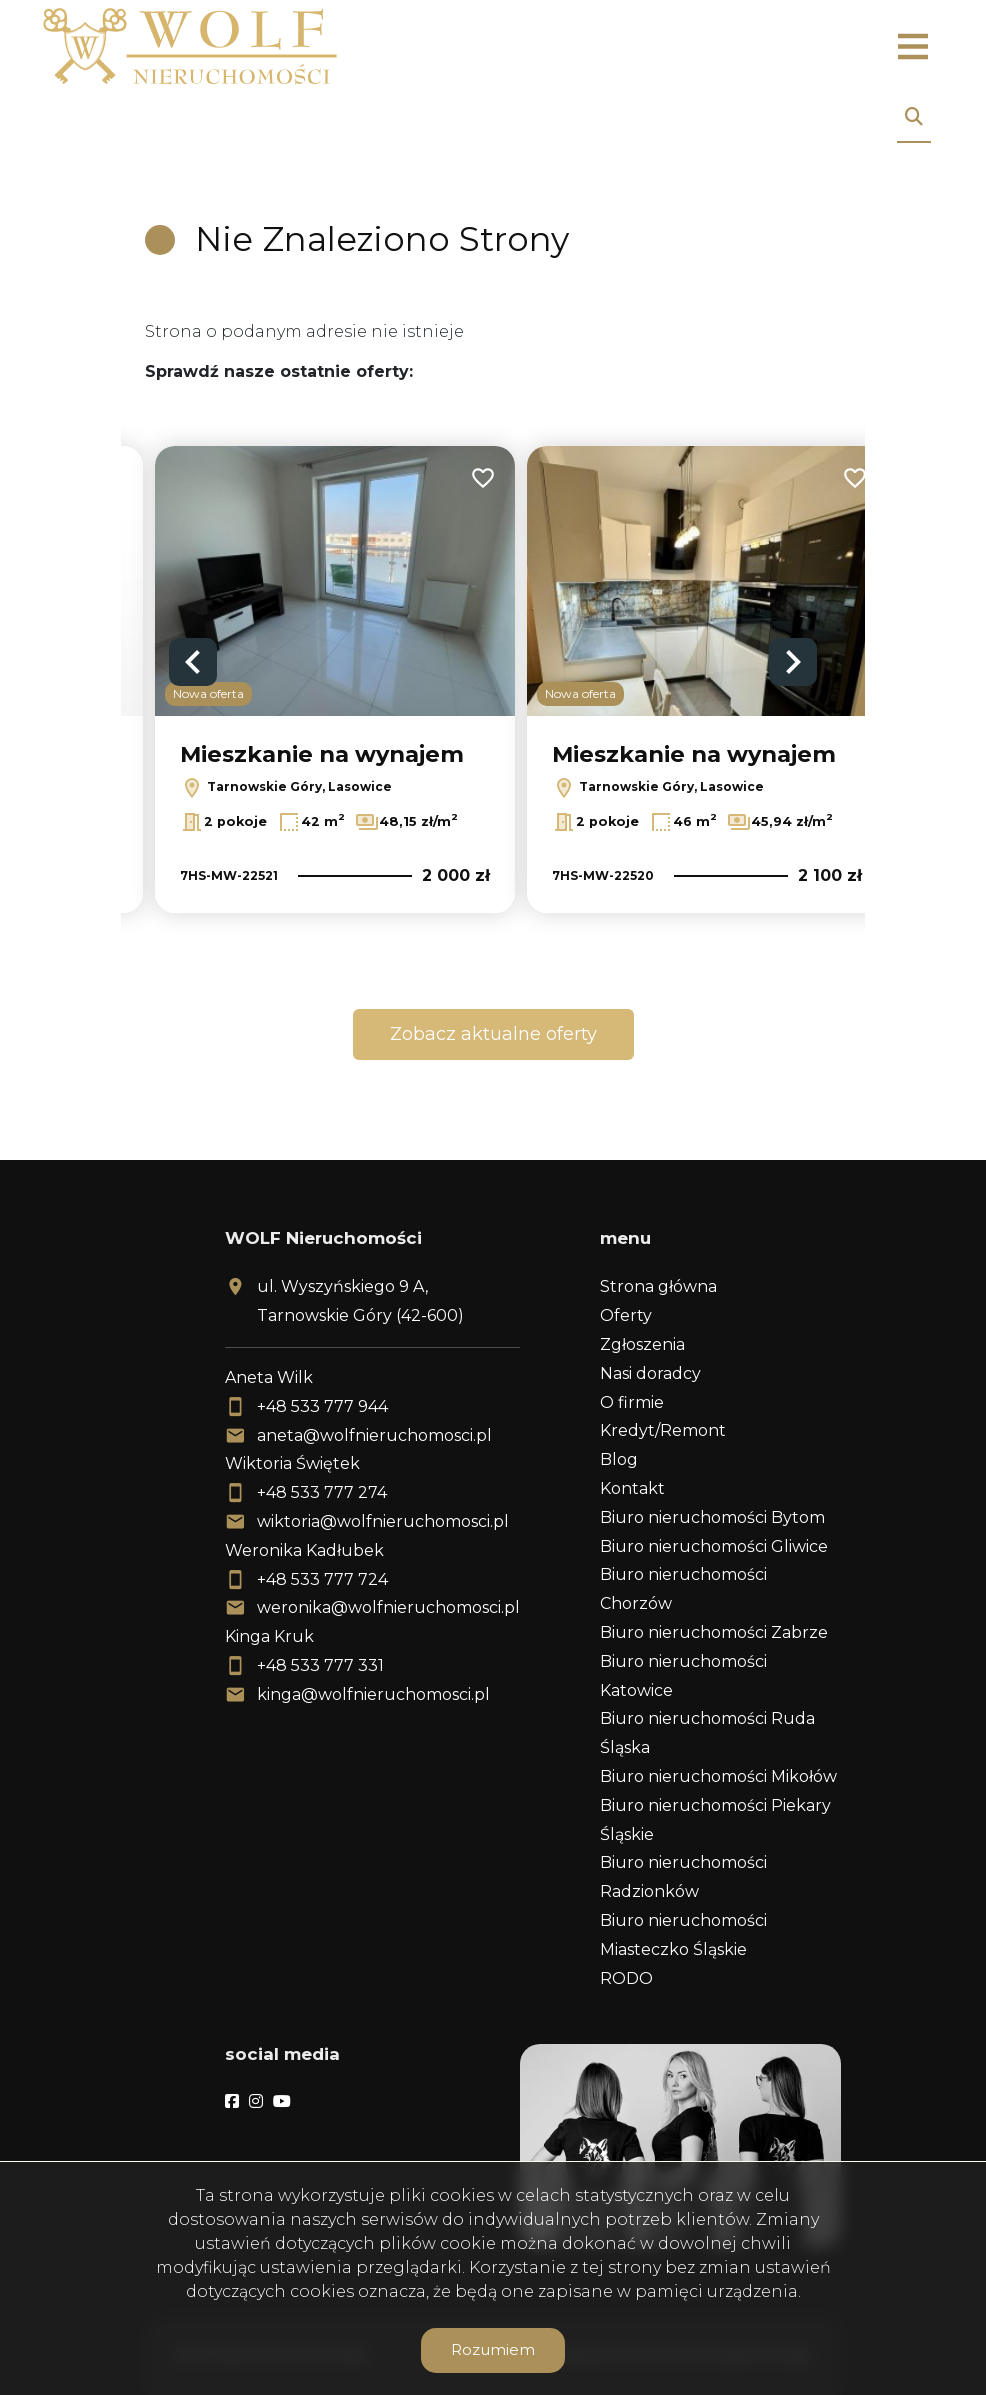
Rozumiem (493, 2349)
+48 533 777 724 (322, 1579)
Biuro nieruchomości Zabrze (714, 1632)
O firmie (632, 1402)
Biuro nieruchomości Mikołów (718, 1776)
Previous (193, 662)
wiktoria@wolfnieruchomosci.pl (383, 1521)
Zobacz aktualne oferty (493, 1034)
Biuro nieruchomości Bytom (712, 1517)
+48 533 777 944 (322, 1406)
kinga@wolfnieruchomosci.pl (373, 1694)
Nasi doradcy (650, 1373)
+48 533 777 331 (320, 1665)
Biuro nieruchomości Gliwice (714, 1546)
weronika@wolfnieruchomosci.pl (388, 1607)
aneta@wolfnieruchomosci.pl (374, 1435)
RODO (626, 1978)
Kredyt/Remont (663, 1430)
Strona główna (658, 1286)
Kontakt (632, 1488)
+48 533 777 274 (322, 1492)
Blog (619, 1459)
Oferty (626, 1315)
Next (793, 662)
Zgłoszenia (642, 1344)
